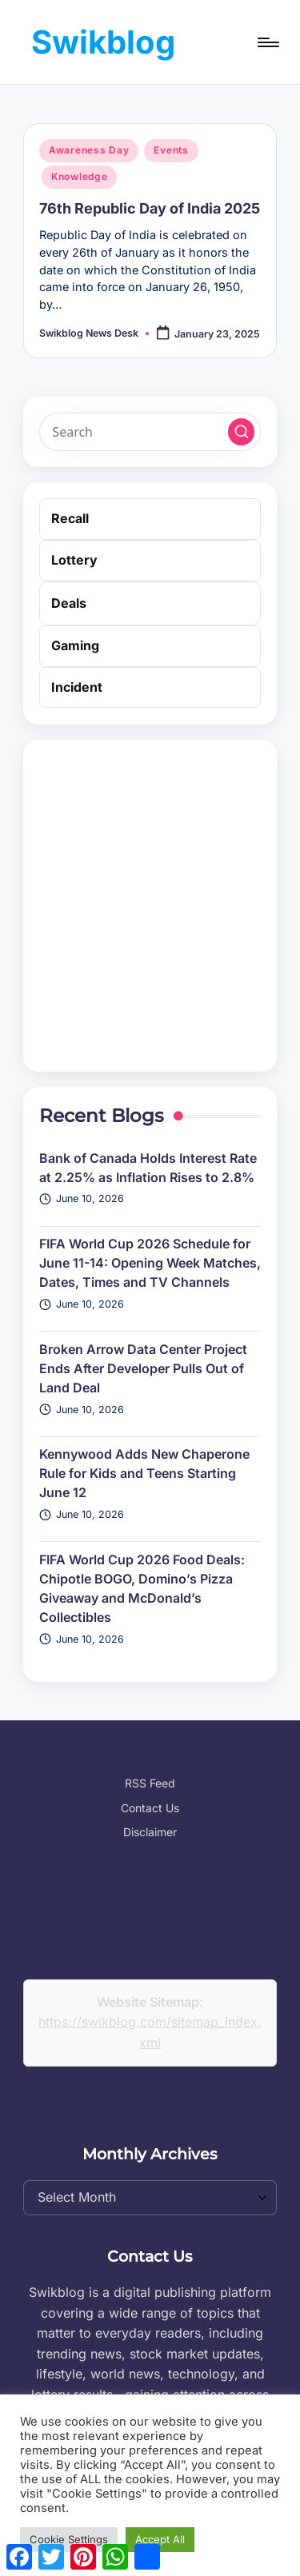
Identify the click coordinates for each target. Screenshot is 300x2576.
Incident (76, 687)
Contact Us (150, 1808)
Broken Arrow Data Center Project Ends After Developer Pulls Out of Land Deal (143, 1368)
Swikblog (103, 42)
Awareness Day (89, 150)
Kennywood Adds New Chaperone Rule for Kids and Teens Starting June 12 (144, 1473)
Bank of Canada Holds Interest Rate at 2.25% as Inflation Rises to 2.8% (148, 1167)
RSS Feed (150, 1783)
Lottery (74, 560)
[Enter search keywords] (150, 432)
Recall (70, 518)
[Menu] (267, 42)
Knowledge (79, 176)
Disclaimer (150, 1832)
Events (171, 150)
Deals (68, 603)
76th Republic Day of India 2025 (149, 208)
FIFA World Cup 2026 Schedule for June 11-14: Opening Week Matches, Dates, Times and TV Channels (150, 1263)
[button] (241, 431)
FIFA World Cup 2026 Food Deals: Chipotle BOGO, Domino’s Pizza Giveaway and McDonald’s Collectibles (142, 1588)
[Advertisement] (150, 906)
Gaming (75, 645)
